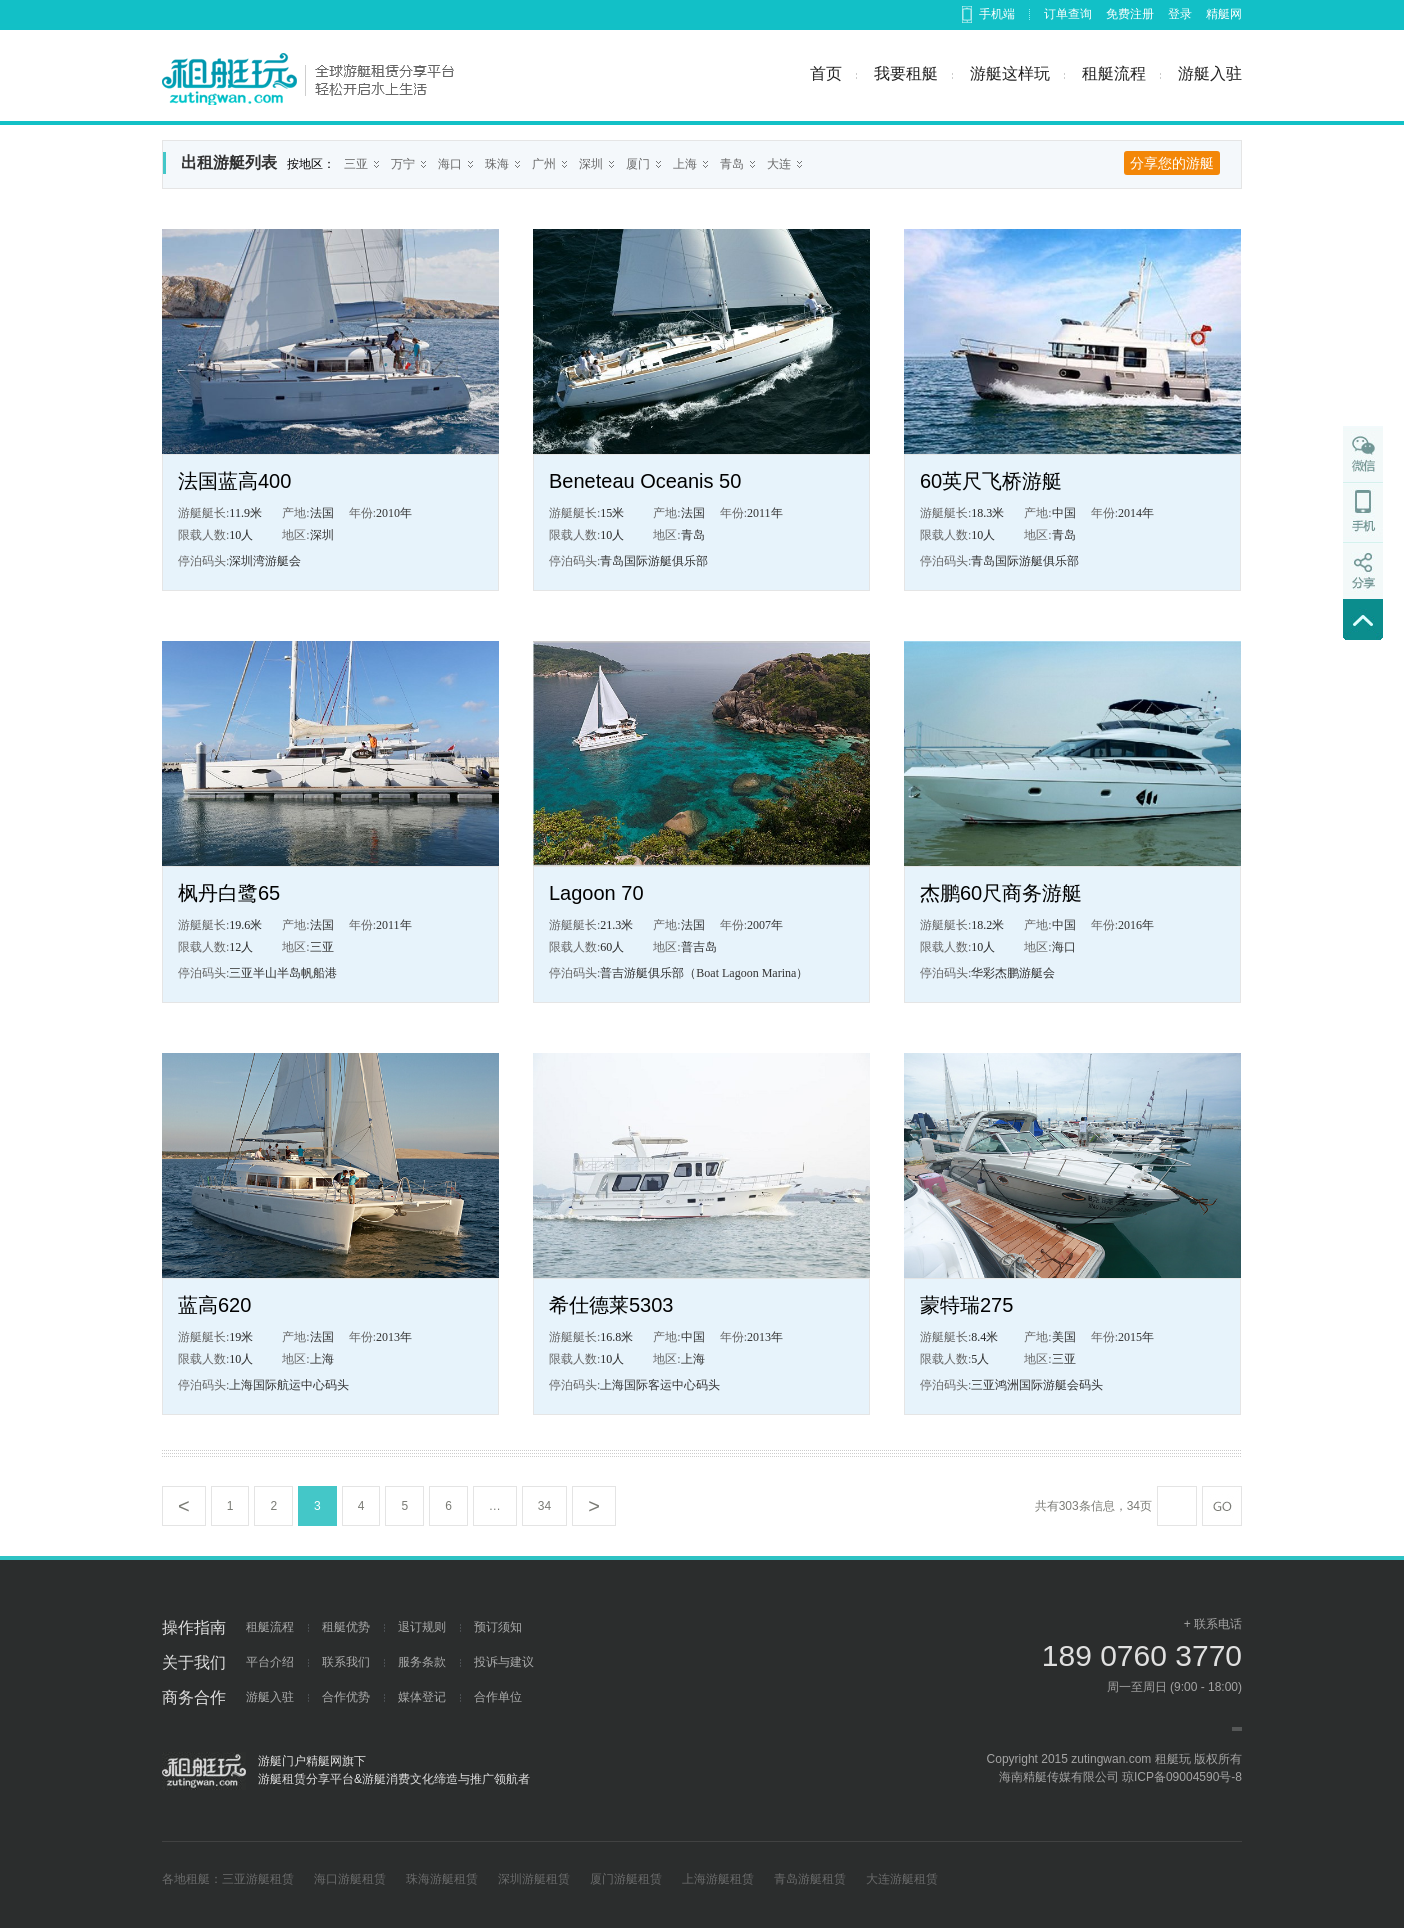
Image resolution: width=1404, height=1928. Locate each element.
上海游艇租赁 (718, 1879)
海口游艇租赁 (350, 1879)
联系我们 (346, 1662)
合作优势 (346, 1697)
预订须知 (498, 1627)
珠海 (497, 164)
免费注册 (1130, 14)
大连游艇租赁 (902, 1879)
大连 (779, 164)
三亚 (356, 164)
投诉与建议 (504, 1662)
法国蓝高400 (234, 481)
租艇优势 (346, 1627)
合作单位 (498, 1697)
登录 (1180, 14)
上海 (685, 164)
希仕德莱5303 (611, 1305)
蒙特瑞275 (966, 1305)
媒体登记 (422, 1697)
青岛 (732, 164)
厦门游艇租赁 (626, 1879)
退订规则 (422, 1627)
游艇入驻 (1210, 73)
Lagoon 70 (596, 893)
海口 (450, 164)
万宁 (403, 164)
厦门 (638, 164)
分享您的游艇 (1172, 163)
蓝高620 (214, 1305)
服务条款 (422, 1662)
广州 (544, 164)
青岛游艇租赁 (810, 1879)
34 (544, 1506)
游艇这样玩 (1010, 73)
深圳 (591, 164)
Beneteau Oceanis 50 (645, 481)
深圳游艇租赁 (534, 1879)
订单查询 (1068, 14)
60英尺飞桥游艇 (991, 481)
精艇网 (1224, 14)
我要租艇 (906, 73)
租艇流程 (1114, 73)
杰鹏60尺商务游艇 (1001, 893)
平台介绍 (270, 1662)
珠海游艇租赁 (442, 1879)
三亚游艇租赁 (258, 1879)
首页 (826, 73)
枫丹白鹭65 (229, 893)
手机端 (997, 14)
